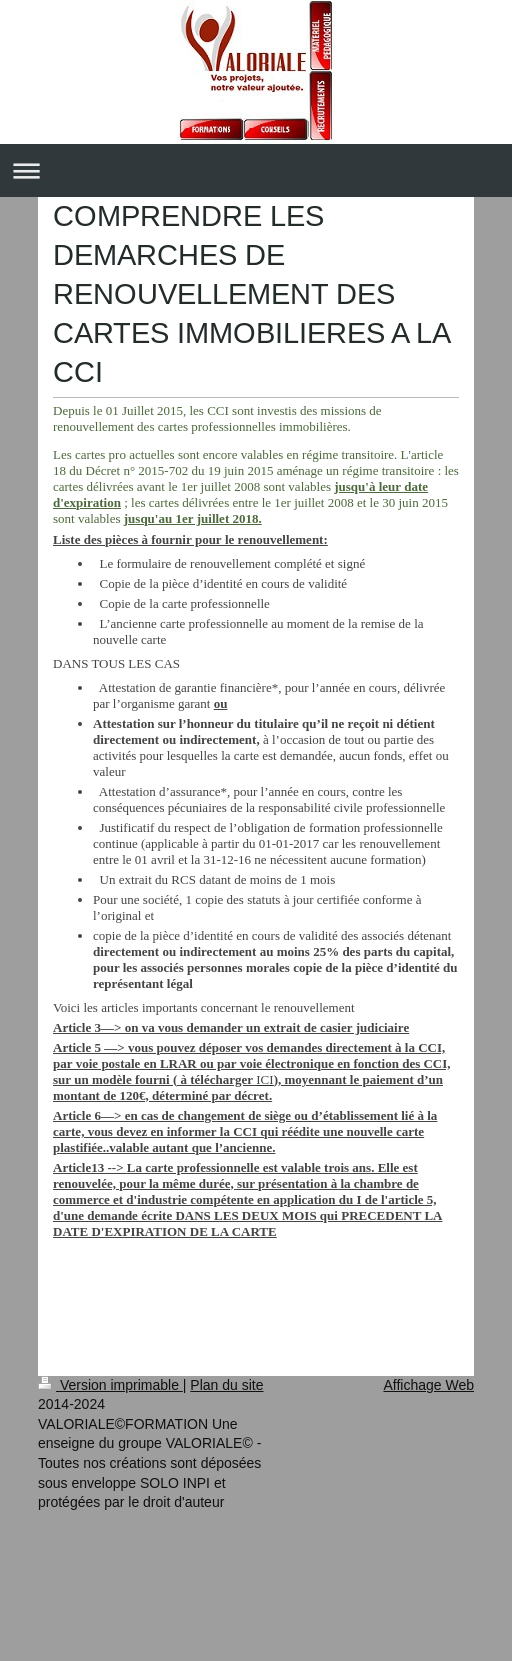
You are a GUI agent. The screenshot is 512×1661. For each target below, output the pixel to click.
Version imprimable (110, 1385)
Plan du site (226, 1385)
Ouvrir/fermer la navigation (256, 170)
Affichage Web (428, 1385)
